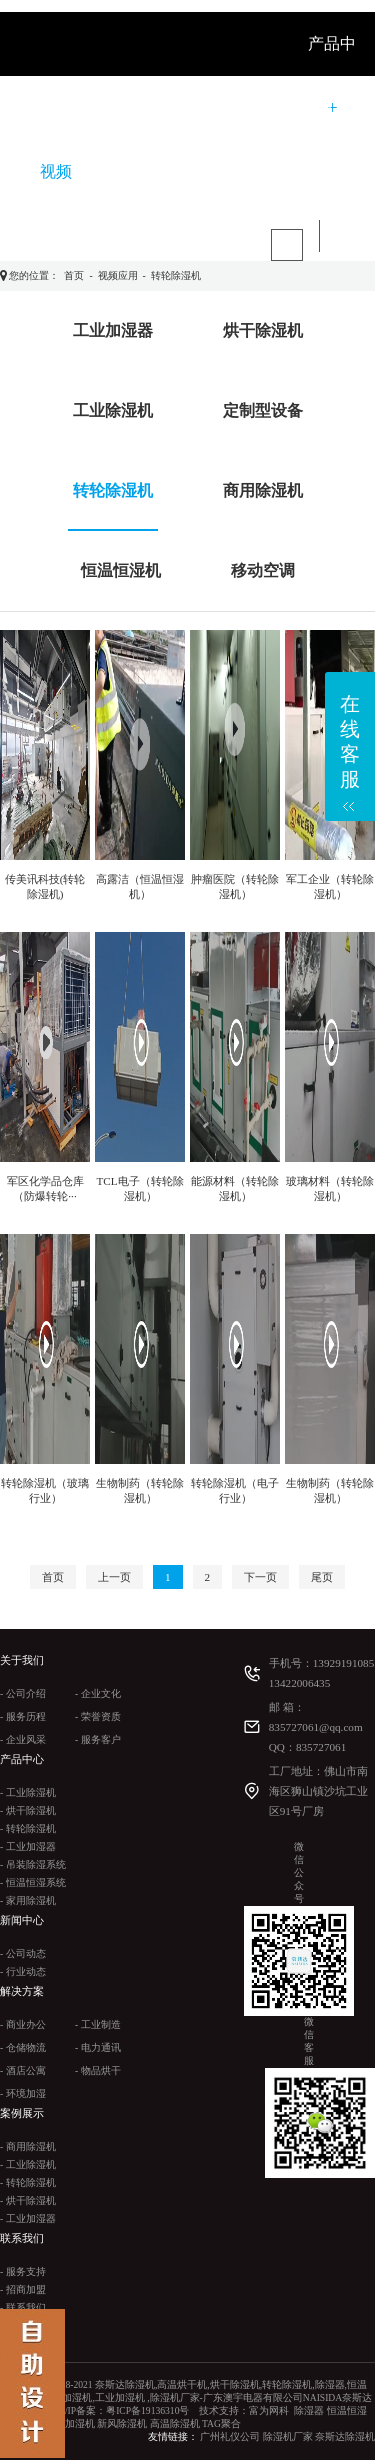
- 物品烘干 (98, 2070)
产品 (184, 171)
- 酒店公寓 (23, 2070)
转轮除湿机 (176, 275)
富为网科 (269, 2410)
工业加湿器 (113, 330)
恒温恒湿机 (121, 570)
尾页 (322, 1577)
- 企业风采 (23, 1739)
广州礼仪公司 (230, 2436)
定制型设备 (263, 410)
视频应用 (118, 275)
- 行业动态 (23, 1971)
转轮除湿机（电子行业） (235, 1490)
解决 (252, 107)
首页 (74, 275)
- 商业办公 (23, 2024)
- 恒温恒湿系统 (33, 1882)
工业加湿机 (70, 2423)
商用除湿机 (263, 490)
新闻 (188, 107)
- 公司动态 (23, 1953)
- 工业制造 (98, 2024)
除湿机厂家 (288, 2436)
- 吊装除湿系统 (33, 1864)
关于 (124, 107)
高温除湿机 (175, 2423)
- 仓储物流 (23, 2047)
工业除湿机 (113, 410)
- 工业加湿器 (28, 1846)
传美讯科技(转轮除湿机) (45, 886)
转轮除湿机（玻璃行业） (45, 1490)
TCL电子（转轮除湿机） (139, 1188)
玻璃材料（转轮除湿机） (330, 1188)
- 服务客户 (98, 1739)
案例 (316, 107)
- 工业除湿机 (28, 1792)
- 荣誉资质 (98, 1716)
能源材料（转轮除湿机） (235, 1188)
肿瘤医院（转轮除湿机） (235, 886)
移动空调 (263, 570)
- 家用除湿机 (28, 1900)
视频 (56, 171)
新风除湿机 (122, 2423)
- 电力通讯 (98, 2047)
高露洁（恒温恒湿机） (140, 886)
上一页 (114, 1577)
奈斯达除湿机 (345, 2436)
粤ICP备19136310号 (147, 2410)
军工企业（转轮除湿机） (330, 886)
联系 (120, 171)
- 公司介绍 (23, 1693)
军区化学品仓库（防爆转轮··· (45, 1188)
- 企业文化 (98, 1693)
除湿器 (309, 2410)
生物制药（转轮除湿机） (140, 1490)
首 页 (58, 107)
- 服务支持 (23, 2271)
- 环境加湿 (23, 2093)
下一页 (260, 1577)
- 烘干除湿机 (28, 1810)
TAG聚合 (221, 2423)
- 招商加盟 (23, 2289)
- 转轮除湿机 (28, 1828)
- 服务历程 (23, 1716)
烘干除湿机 (263, 330)
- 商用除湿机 (28, 2146)
